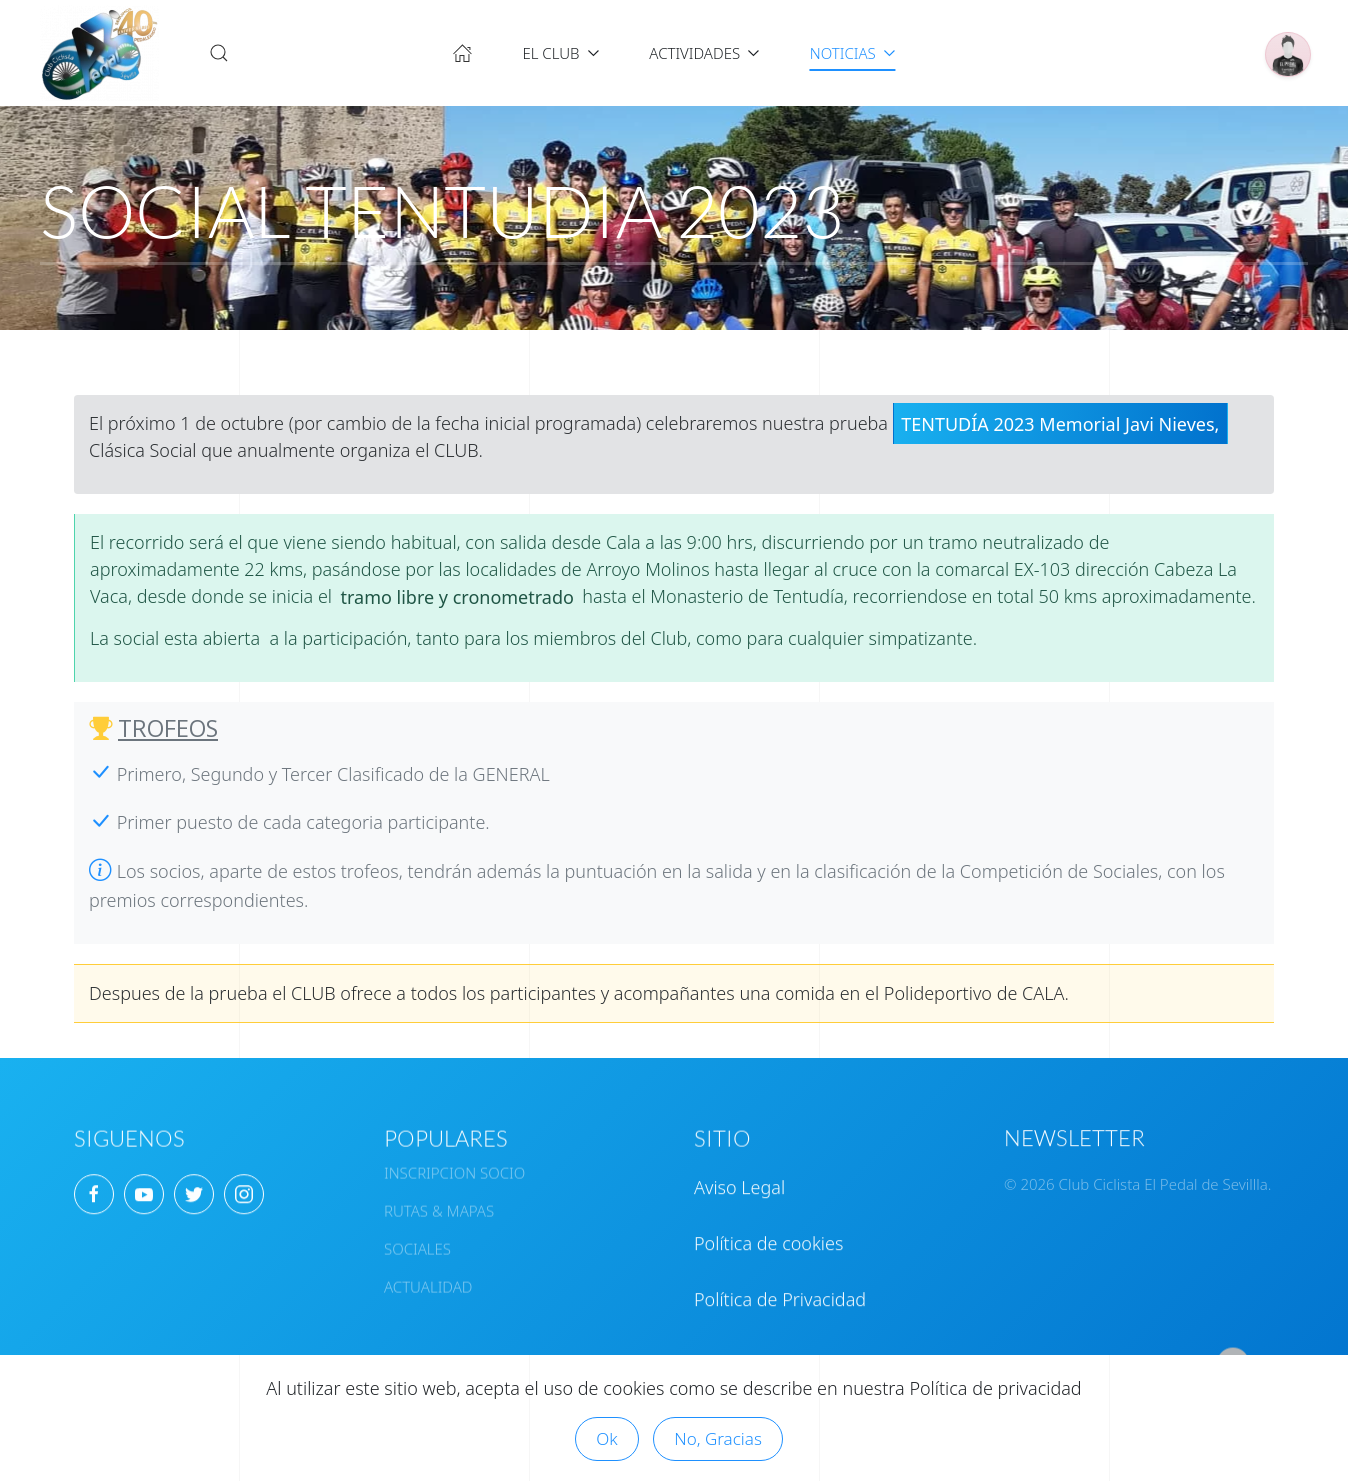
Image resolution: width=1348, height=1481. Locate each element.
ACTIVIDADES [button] (704, 53)
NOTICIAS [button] (853, 53)
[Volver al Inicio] (99, 53)
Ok (606, 1438)
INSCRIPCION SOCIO (454, 1162)
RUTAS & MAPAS (439, 1200)
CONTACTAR (743, 1350)
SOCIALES (417, 1238)
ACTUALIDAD (428, 1276)
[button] (219, 53)
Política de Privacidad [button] (780, 1288)
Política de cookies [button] (768, 1232)
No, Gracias (718, 1438)
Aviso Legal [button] (739, 1176)
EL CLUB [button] (560, 53)
